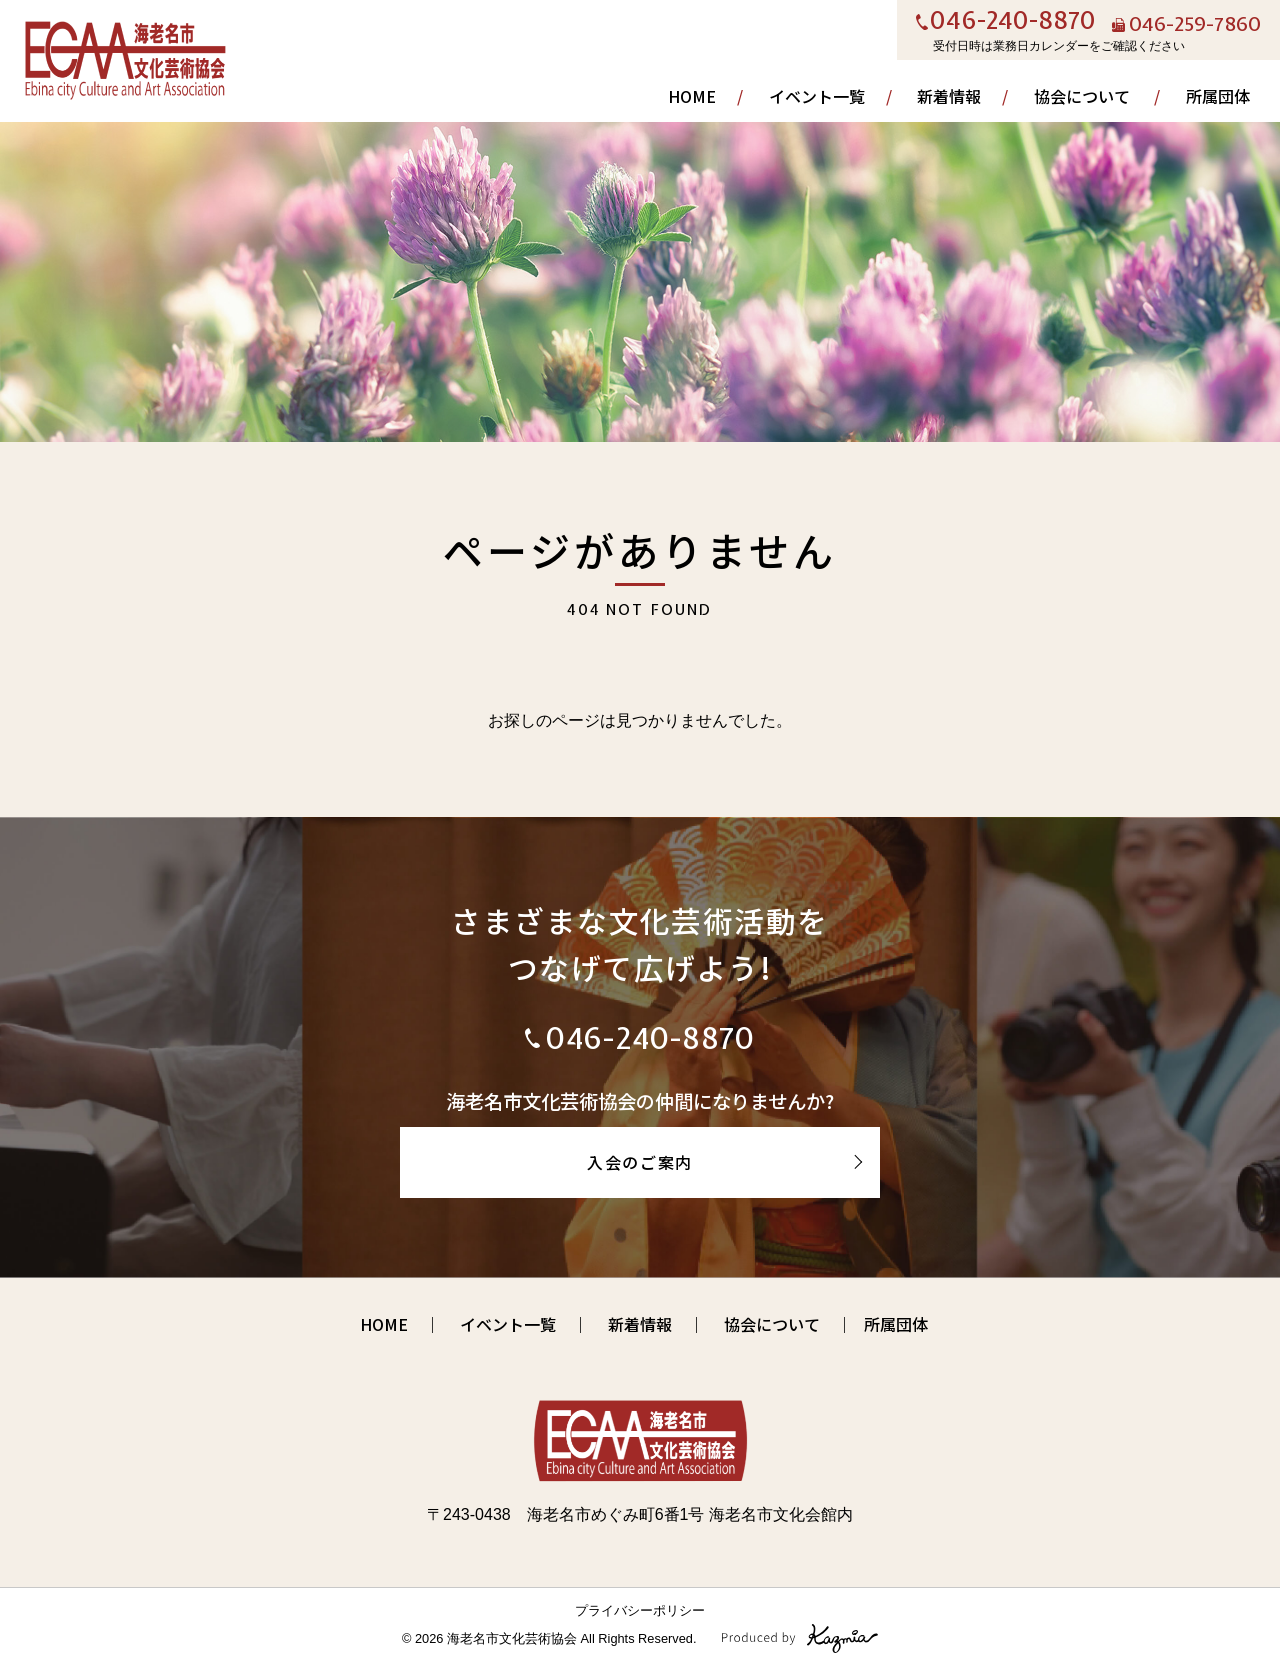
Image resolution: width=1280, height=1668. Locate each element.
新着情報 (949, 96)
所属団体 (1218, 96)
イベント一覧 (817, 96)
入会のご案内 (640, 1162)
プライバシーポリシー (640, 1610)
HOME (692, 96)
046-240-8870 (1013, 22)
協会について (1082, 96)
